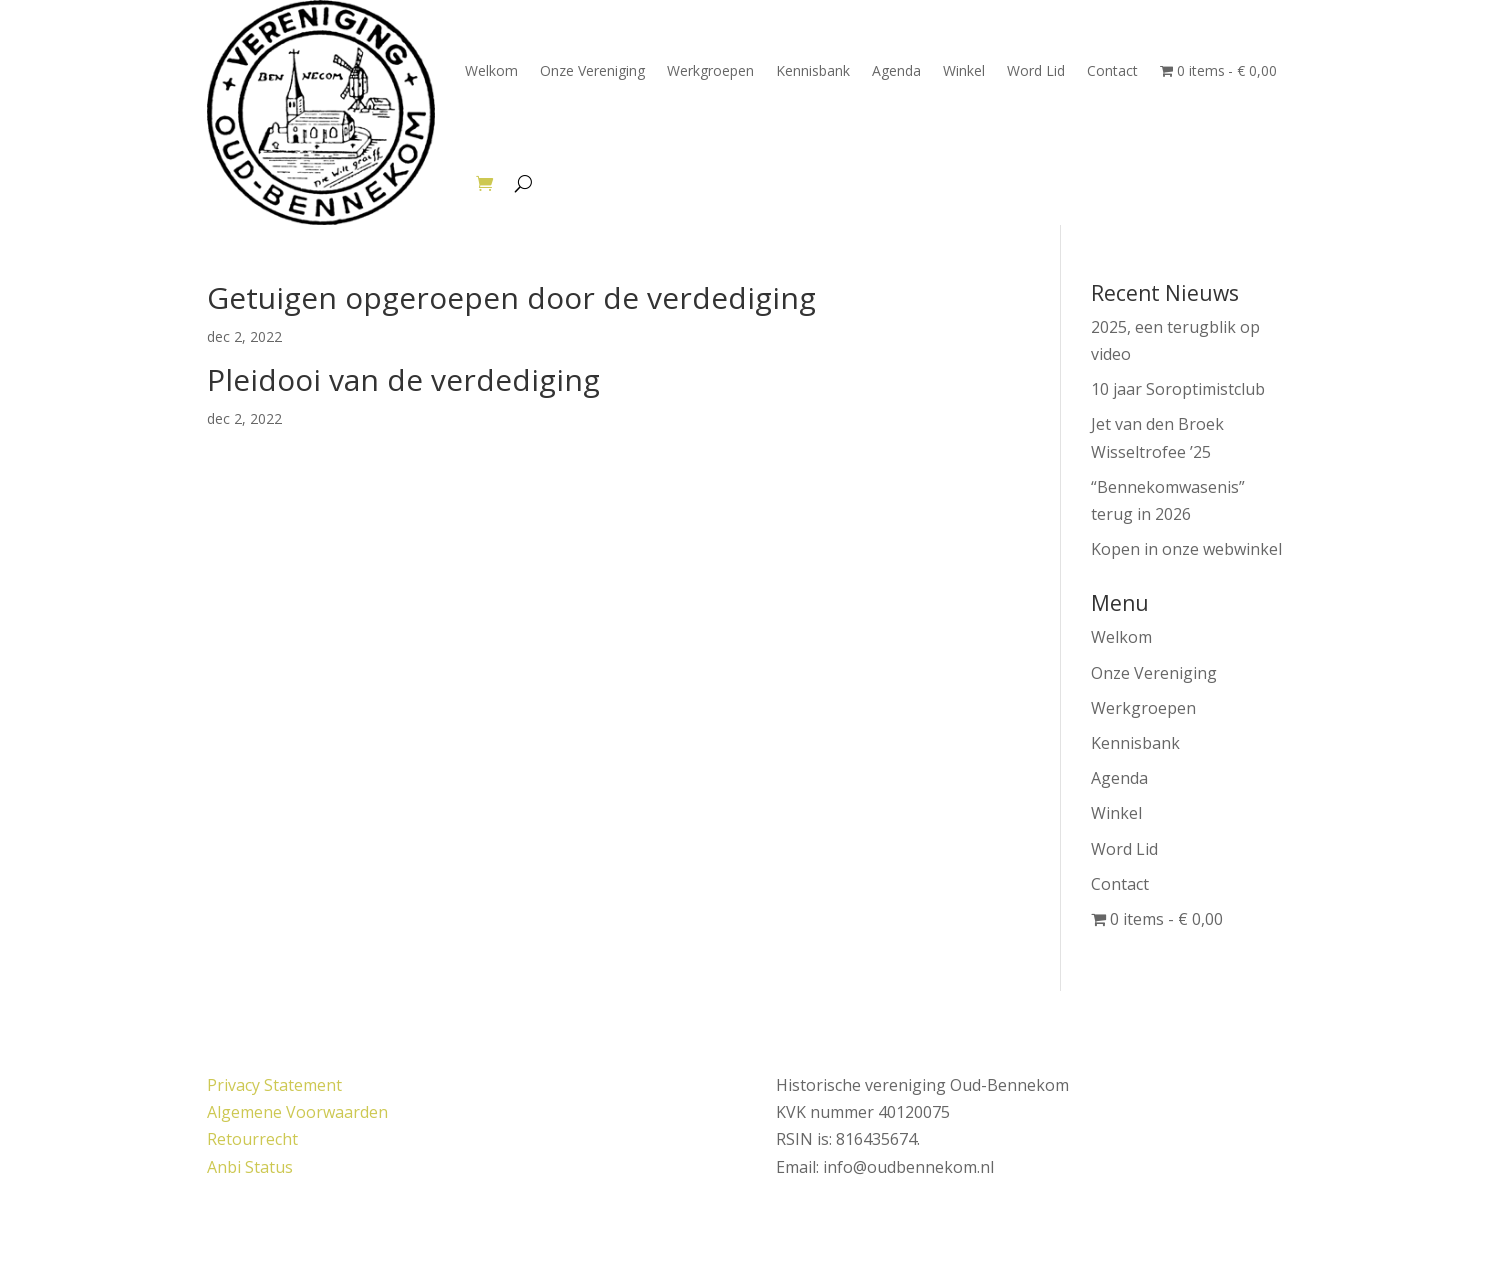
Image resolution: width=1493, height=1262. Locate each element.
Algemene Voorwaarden (297, 1112)
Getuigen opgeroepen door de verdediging (511, 297)
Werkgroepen (710, 70)
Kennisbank (813, 70)
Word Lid (1036, 70)
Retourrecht (252, 1139)
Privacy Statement (274, 1085)
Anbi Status (250, 1167)
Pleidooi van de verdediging (403, 379)
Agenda (896, 70)
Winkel (964, 70)
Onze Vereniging (592, 70)
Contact (1112, 70)
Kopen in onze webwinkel (1186, 549)
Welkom (491, 70)
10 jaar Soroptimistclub (1178, 389)
